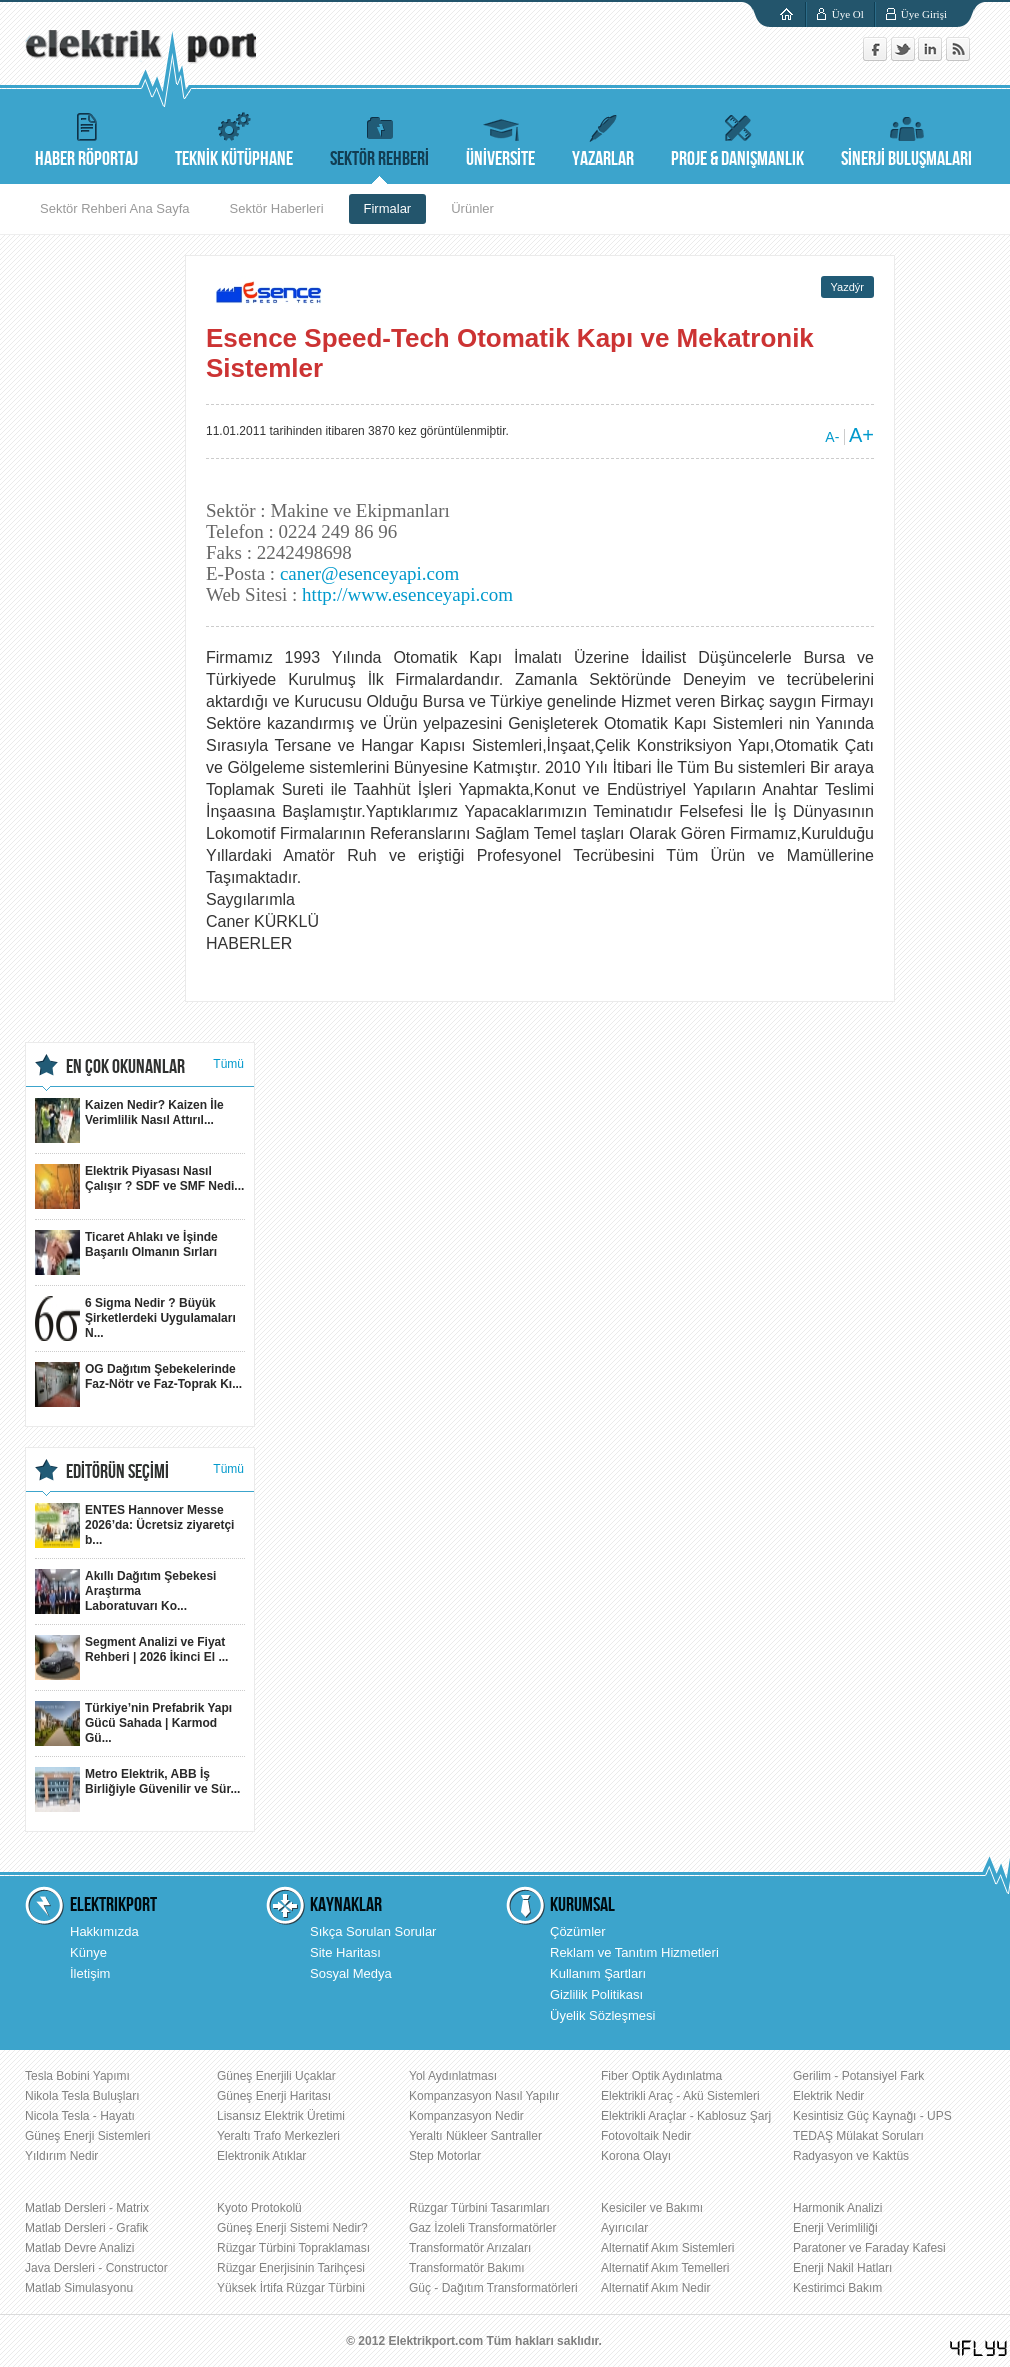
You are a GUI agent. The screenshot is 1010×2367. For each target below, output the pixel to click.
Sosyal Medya (351, 1973)
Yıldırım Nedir (61, 2156)
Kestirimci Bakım (837, 2288)
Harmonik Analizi (837, 2208)
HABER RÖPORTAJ (86, 137)
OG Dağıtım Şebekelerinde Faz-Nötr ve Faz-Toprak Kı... (138, 1384)
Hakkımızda (104, 1931)
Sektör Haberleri (277, 208)
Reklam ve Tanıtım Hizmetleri (634, 1952)
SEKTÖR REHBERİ (379, 137)
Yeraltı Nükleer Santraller (475, 2136)
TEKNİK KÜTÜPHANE (234, 137)
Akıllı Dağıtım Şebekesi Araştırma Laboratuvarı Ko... (125, 1591)
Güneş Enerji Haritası (274, 2096)
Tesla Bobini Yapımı (77, 2076)
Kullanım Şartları (598, 1973)
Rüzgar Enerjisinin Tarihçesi (291, 2268)
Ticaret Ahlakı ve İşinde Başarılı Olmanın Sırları (126, 1252)
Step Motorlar (445, 2156)
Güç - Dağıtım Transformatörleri (493, 2288)
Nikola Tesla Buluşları (82, 2096)
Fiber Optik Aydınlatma (661, 2076)
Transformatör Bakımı (467, 2268)
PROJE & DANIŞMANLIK (737, 137)
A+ (861, 435)
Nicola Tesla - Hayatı (80, 2116)
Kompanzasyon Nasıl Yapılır (484, 2096)
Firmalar (388, 208)
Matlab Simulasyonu (79, 2288)
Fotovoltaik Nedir (646, 2136)
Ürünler (472, 208)
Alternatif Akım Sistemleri (667, 2248)
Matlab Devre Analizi (79, 2248)
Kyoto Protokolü (259, 2208)
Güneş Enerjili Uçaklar (276, 2076)
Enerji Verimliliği (835, 2228)
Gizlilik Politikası (596, 1994)
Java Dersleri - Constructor (96, 2268)
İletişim (90, 1973)
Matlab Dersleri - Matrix (87, 2208)
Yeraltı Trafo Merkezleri (278, 2136)
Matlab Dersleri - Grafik (86, 2228)
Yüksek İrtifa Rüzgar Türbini (291, 2288)
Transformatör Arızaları (470, 2248)
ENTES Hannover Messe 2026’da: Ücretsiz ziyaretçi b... (134, 1525)
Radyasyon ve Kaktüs (851, 2156)
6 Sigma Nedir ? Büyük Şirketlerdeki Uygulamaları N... (135, 1318)
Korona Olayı (636, 2156)
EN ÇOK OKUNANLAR (125, 1067)
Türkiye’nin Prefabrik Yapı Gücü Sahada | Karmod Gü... (133, 1723)
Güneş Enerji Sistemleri (87, 2136)
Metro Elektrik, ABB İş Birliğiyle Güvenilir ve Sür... (137, 1789)
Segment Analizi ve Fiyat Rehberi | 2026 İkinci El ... (131, 1657)
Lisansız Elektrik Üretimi (281, 2116)
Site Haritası (345, 1952)
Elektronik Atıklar (261, 2156)
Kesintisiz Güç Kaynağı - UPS (872, 2116)
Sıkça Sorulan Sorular (373, 1931)
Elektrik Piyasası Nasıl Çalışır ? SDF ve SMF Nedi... (139, 1186)
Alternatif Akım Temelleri (665, 2268)
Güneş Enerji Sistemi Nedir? (292, 2228)
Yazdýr (847, 287)
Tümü (228, 1064)
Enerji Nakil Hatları (842, 2268)
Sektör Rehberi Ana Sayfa (115, 208)
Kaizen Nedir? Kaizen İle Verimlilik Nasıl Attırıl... (129, 1120)
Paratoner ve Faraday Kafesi (869, 2248)
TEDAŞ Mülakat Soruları (858, 2136)
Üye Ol (848, 14)
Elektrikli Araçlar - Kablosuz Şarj (686, 2116)
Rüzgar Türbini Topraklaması (293, 2248)
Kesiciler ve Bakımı (652, 2208)
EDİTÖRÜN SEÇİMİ (117, 1472)
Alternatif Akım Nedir (655, 2288)
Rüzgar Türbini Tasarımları (479, 2208)
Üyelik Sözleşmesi (602, 2015)
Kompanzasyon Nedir (466, 2116)
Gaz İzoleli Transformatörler (482, 2228)
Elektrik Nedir (828, 2096)
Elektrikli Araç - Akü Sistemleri (680, 2096)
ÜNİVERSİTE (500, 137)
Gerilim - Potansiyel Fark (858, 2076)
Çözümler (578, 1931)
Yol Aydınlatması (453, 2076)
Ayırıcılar (624, 2228)
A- (832, 437)
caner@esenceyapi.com (369, 573)
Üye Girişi (924, 14)
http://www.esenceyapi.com (407, 594)
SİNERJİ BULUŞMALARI (906, 137)
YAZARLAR (603, 137)
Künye (88, 1952)
